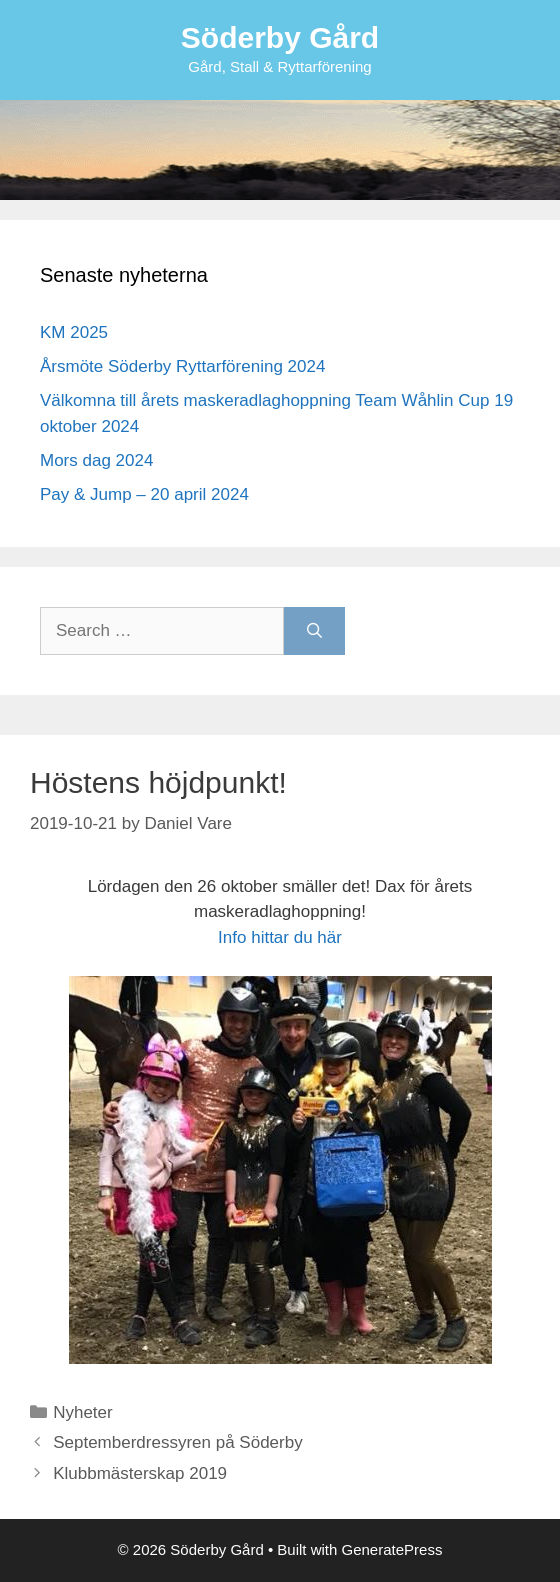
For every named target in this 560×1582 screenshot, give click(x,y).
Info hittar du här (280, 937)
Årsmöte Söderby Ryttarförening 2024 (182, 366)
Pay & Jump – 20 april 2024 (144, 494)
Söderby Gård (280, 37)
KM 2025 (74, 332)
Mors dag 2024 (96, 460)
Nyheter (83, 1412)
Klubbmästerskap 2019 (140, 1473)
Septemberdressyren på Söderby (177, 1442)
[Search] (314, 631)
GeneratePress (392, 1549)
